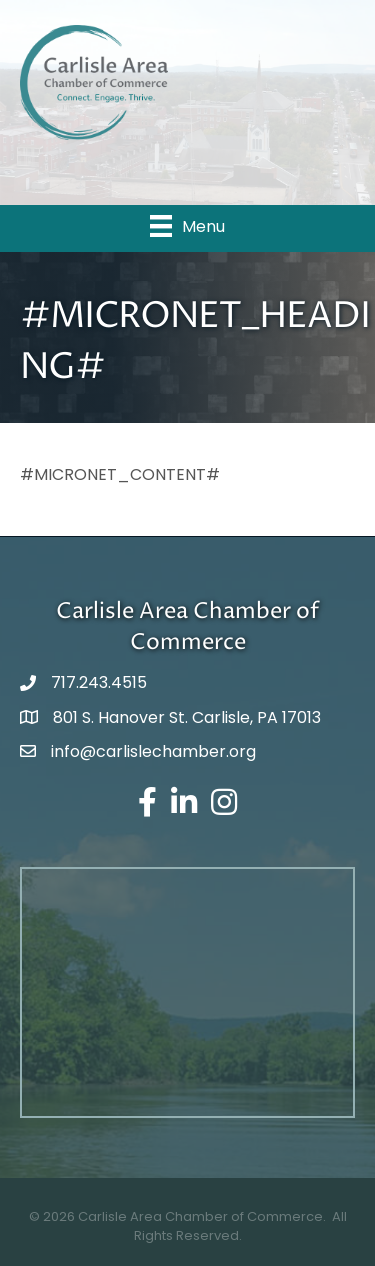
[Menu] (187, 226)
